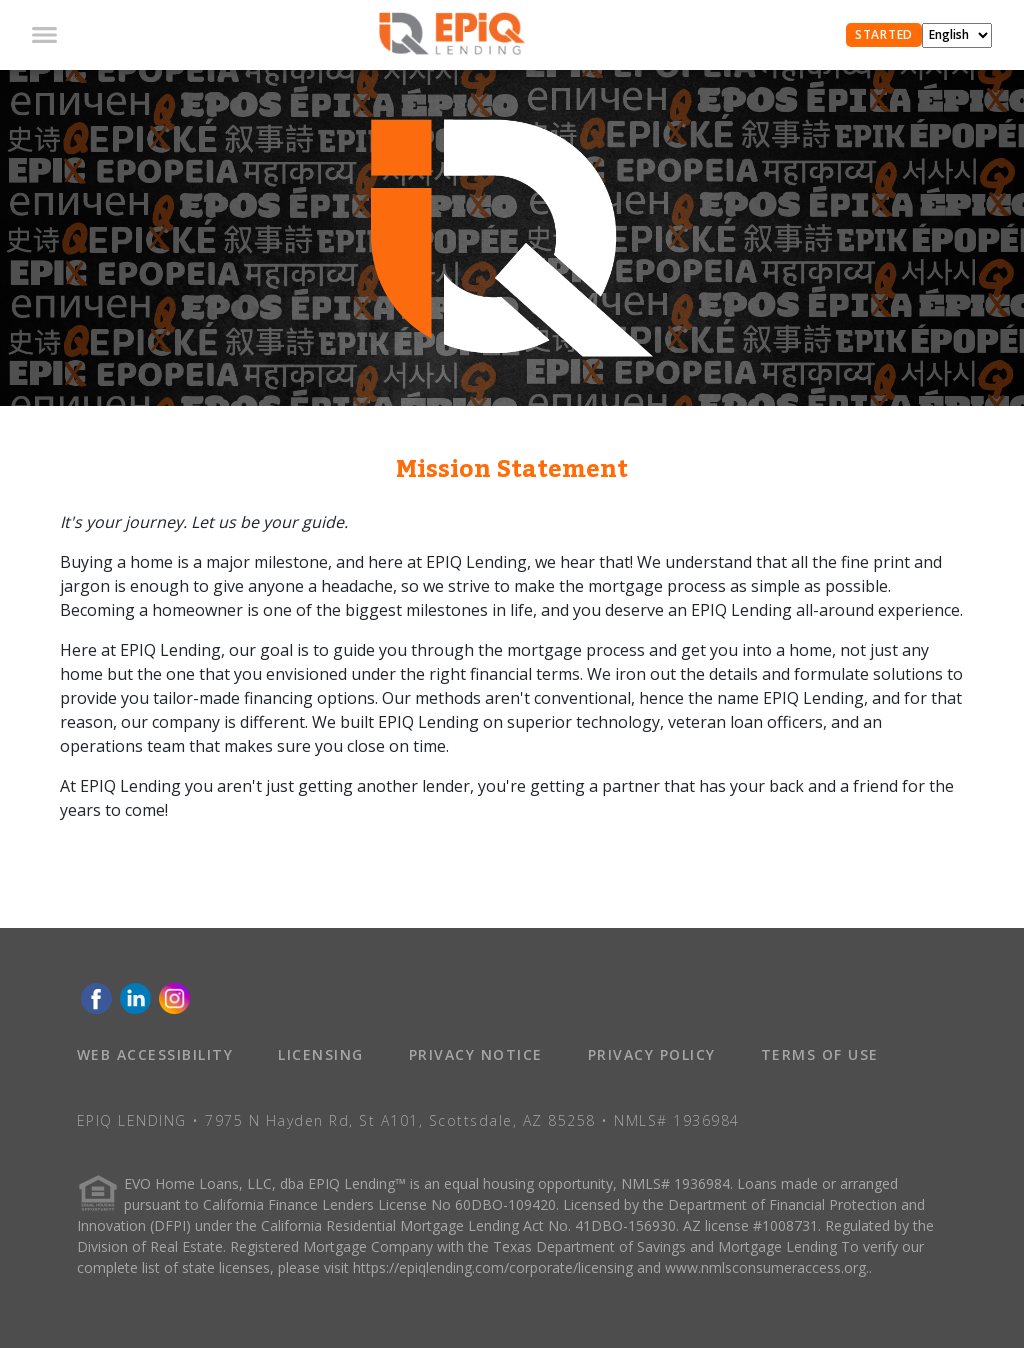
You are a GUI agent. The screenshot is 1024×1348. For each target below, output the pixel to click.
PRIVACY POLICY (652, 1054)
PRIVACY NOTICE (476, 1054)
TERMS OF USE (820, 1054)
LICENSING (321, 1054)
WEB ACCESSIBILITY (155, 1054)
